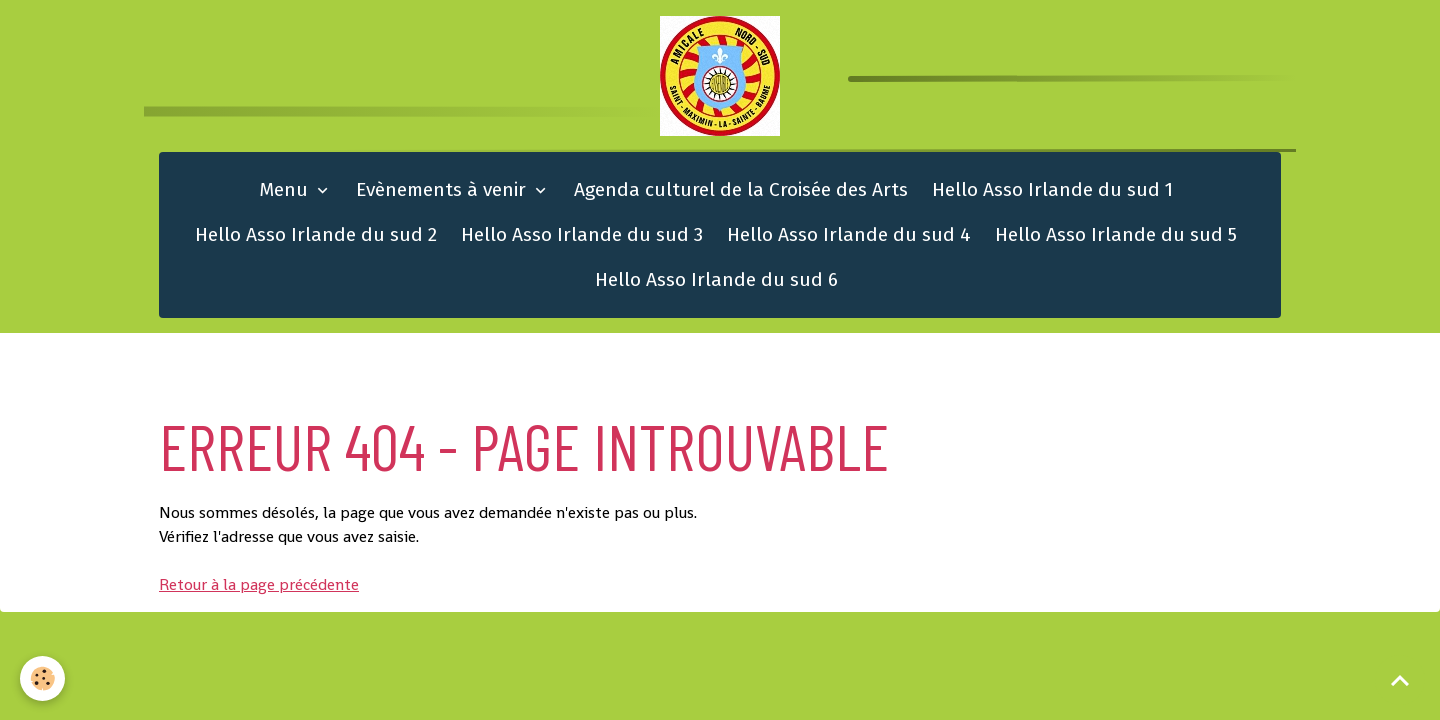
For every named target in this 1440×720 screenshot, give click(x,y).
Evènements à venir (443, 189)
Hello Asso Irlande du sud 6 (716, 279)
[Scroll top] (1400, 680)
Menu (286, 189)
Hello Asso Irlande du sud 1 (1052, 189)
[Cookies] (42, 678)
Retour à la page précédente (259, 584)
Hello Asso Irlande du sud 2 (316, 234)
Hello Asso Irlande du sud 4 (849, 234)
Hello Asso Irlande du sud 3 (582, 234)
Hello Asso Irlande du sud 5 (1116, 234)
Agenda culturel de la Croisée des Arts (741, 189)
